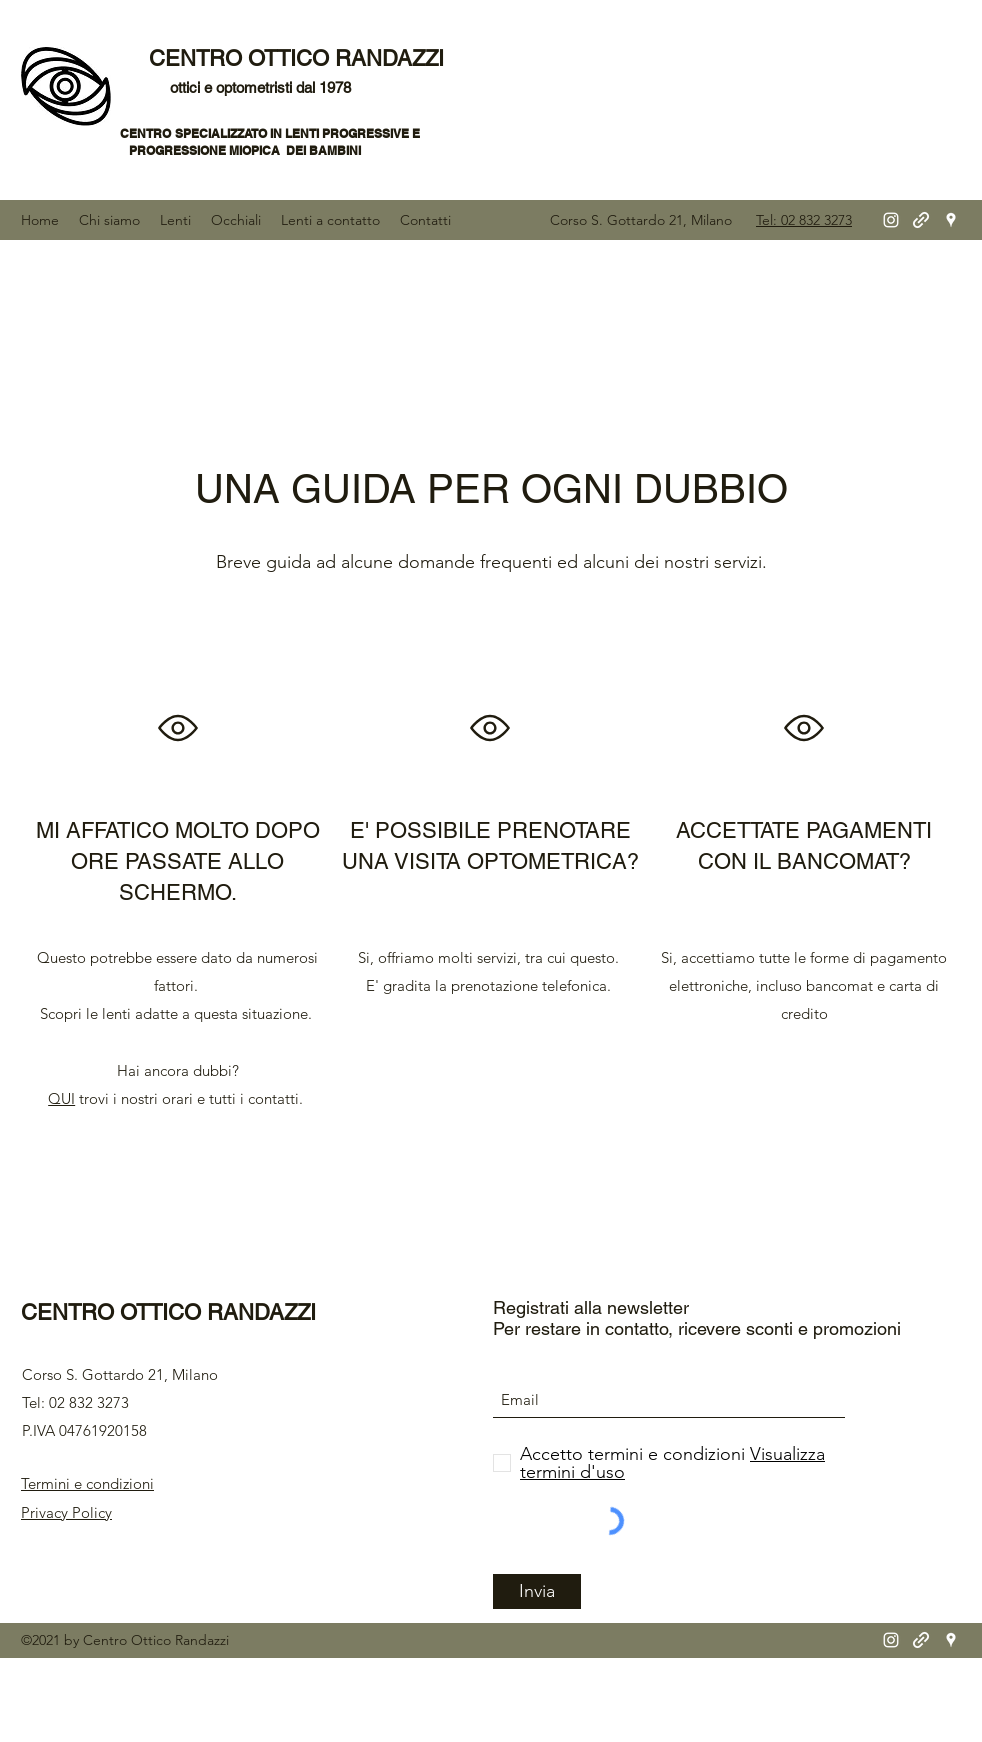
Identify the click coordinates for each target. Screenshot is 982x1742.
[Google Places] (951, 220)
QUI (61, 1098)
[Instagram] (891, 220)
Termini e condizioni (87, 1483)
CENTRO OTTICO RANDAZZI (299, 58)
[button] (109, 220)
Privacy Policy (66, 1512)
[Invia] (537, 1591)
